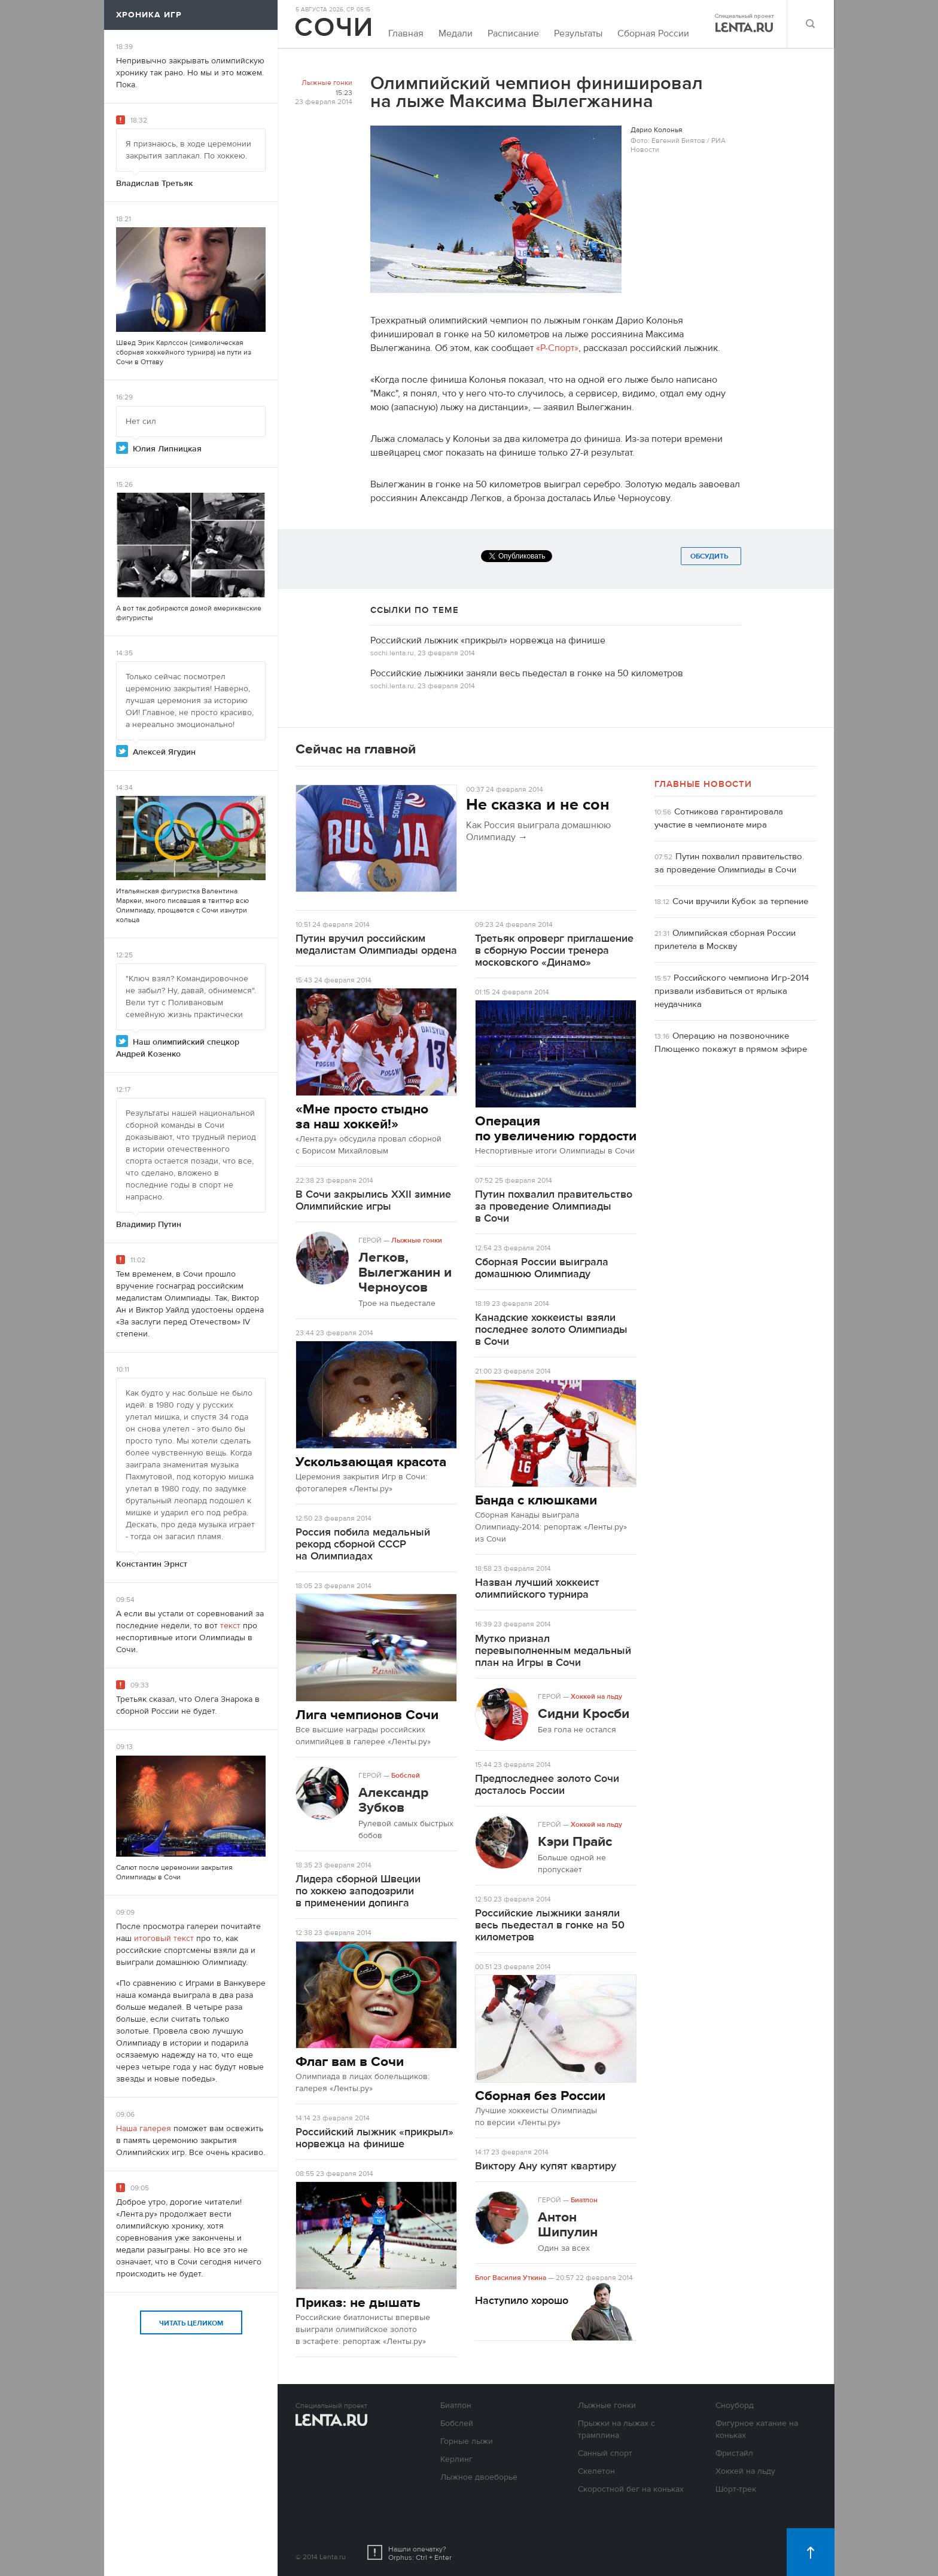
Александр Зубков (393, 1800)
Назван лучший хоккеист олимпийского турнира (537, 1588)
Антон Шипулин (568, 2224)
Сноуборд (734, 2405)
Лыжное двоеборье (478, 2477)
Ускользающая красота (371, 1461)
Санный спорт (605, 2453)
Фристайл (734, 2453)
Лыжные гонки (327, 82)
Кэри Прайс (575, 1841)
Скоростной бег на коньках (631, 2489)
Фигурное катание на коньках (756, 2429)
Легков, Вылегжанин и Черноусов (405, 1272)
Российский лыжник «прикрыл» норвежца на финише (487, 640)
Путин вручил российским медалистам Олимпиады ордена (376, 944)
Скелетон (596, 2471)
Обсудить (711, 556)
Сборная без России (540, 2095)
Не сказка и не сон (538, 805)
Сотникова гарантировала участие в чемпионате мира (718, 818)
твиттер (221, 900)
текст (230, 1625)
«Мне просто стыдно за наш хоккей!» (362, 1116)
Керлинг (456, 2459)
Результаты (578, 33)
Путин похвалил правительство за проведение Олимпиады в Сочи (553, 1206)
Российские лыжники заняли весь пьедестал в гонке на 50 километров (526, 673)
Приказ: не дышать (358, 2302)
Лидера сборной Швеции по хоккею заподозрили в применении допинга (358, 1891)
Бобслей (405, 1775)
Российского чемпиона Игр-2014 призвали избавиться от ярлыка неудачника (731, 991)
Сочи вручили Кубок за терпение (740, 901)
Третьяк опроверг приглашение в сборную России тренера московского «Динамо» (554, 950)
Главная (406, 33)
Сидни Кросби (583, 1713)
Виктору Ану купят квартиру (545, 2166)
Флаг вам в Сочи (350, 2061)
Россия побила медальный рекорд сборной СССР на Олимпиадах (363, 1544)
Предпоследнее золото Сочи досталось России (547, 1784)
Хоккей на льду (596, 1696)
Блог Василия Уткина (510, 2277)
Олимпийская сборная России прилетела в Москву (725, 939)
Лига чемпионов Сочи (367, 1714)
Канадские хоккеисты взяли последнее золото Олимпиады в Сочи (551, 1329)
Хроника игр (149, 15)
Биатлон (584, 2200)
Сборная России (653, 33)
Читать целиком (191, 2323)
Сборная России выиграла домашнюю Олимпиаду (541, 1268)
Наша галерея (143, 2128)
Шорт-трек (735, 2489)
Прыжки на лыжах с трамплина (616, 2429)
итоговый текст (164, 1938)
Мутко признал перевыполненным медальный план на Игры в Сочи (553, 1650)
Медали (455, 33)
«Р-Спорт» (557, 348)
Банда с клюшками (536, 1500)
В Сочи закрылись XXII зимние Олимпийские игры (373, 1200)
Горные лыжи (466, 2441)
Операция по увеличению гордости (555, 1128)
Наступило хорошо (521, 2301)
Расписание (513, 33)
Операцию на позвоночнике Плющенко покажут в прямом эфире (730, 1042)
